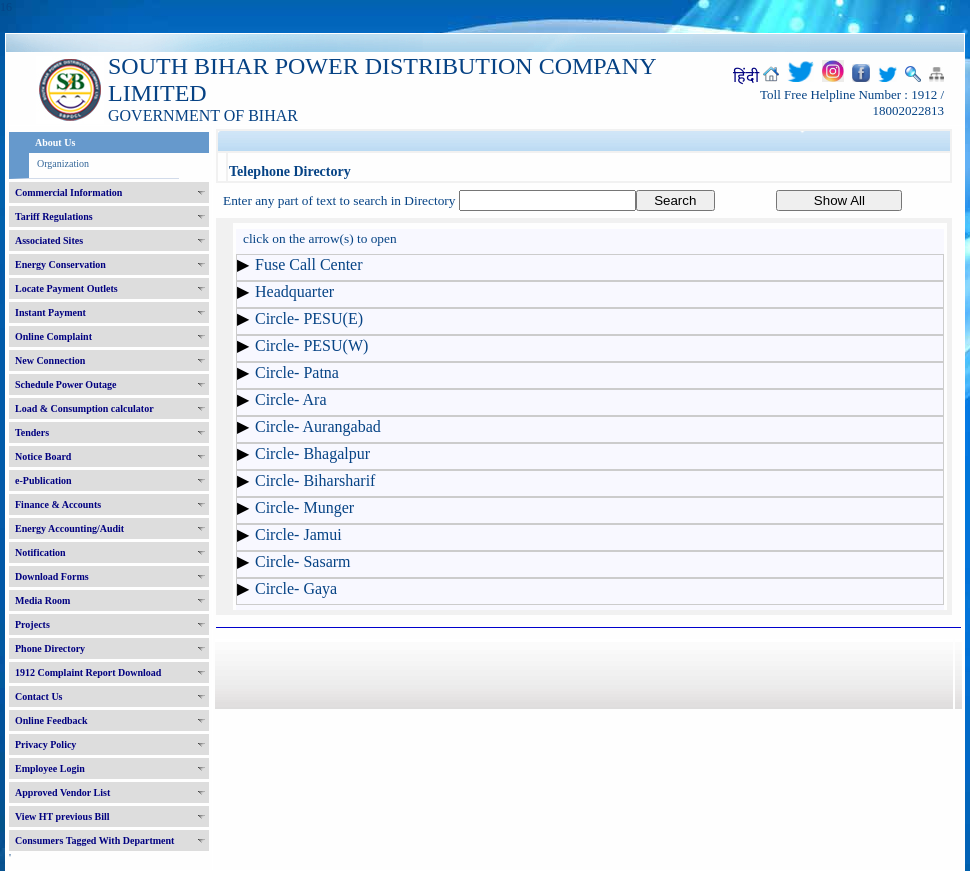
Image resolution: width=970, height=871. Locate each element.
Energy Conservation (60, 264)
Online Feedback (51, 720)
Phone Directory (50, 648)
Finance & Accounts (58, 504)
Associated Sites (49, 240)
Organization (63, 163)
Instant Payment (50, 312)
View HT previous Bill (62, 816)
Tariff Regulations (54, 216)
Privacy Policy (45, 744)
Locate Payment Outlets (66, 288)
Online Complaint (53, 336)
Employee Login (50, 768)
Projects (32, 624)
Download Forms (52, 576)
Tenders (32, 432)
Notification (40, 552)
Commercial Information (68, 192)
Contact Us (39, 696)
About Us (55, 142)
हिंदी (746, 76)
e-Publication (43, 480)
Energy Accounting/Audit (69, 528)
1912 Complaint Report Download (88, 672)
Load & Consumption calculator (84, 408)
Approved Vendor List (62, 792)
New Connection (50, 360)
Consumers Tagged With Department (94, 840)
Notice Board (43, 456)
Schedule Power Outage (65, 384)
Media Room (42, 600)
